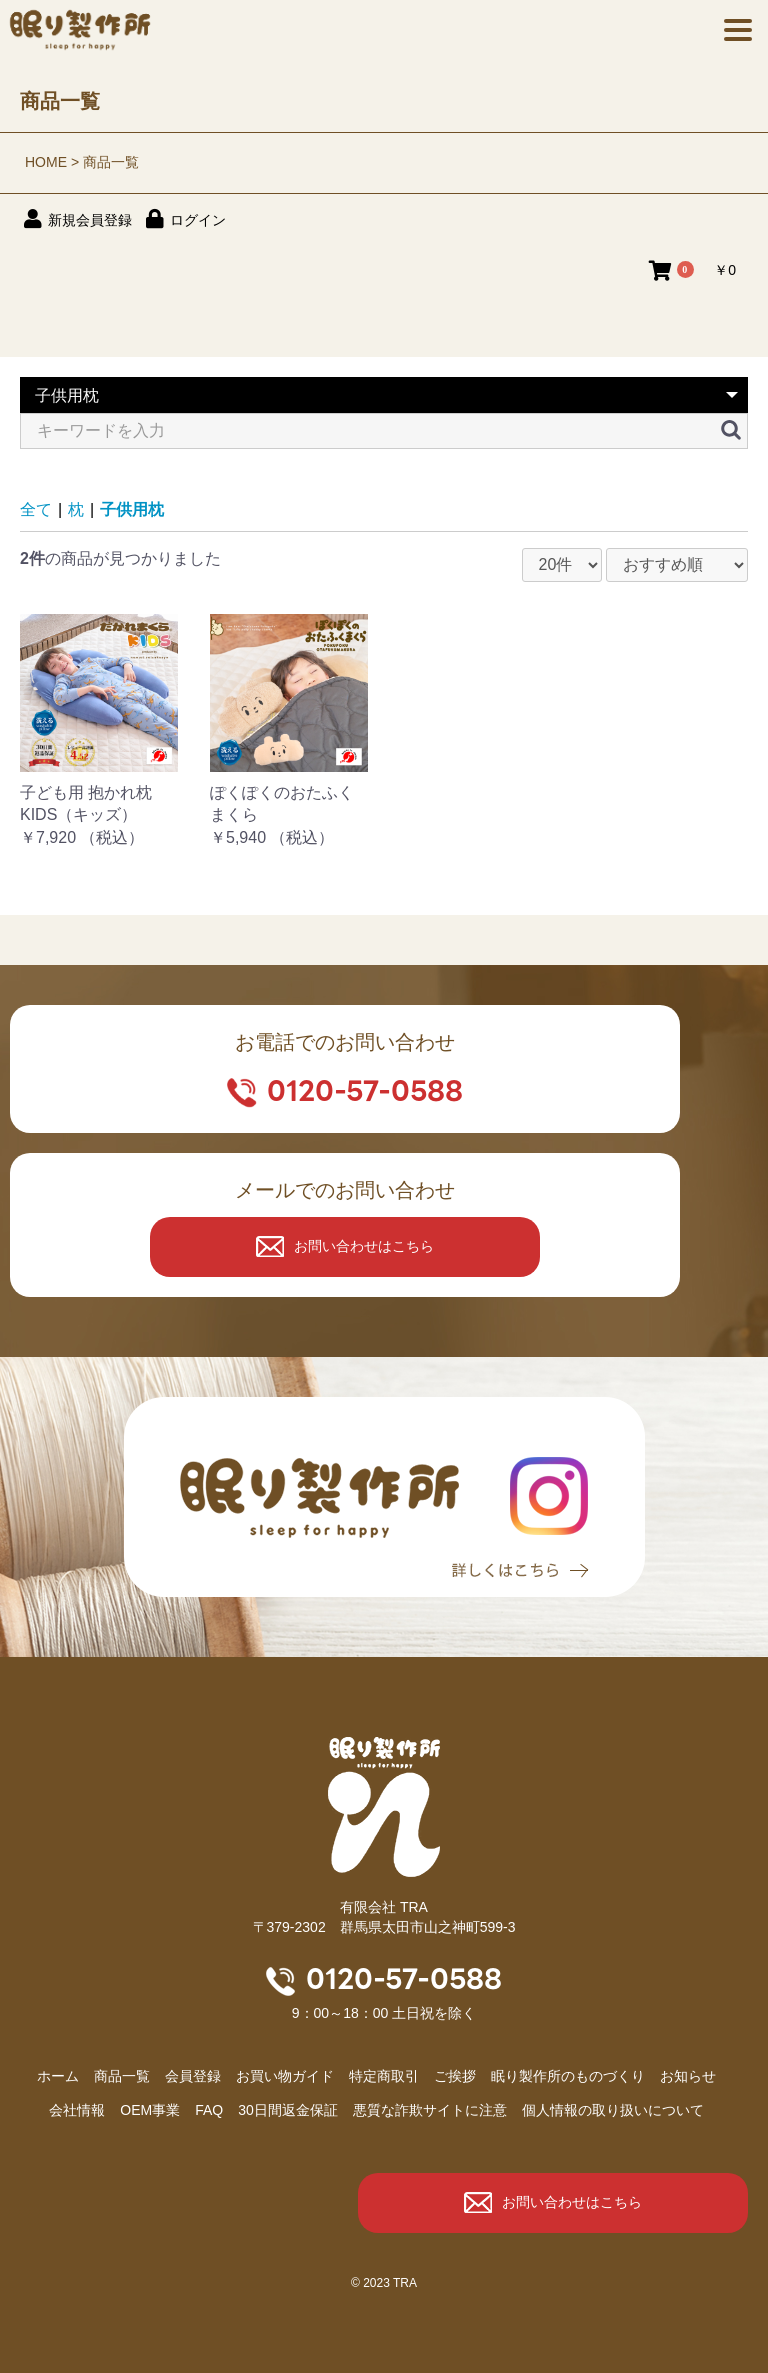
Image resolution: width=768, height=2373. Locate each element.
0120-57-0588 (365, 1091)
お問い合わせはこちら (364, 1246)
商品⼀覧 (122, 2076)
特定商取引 (384, 2076)
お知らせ (688, 2076)
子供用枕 (132, 509)
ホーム (58, 2076)
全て (36, 509)
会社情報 (77, 2110)
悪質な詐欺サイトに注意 (430, 2110)
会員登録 (193, 2076)
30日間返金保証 (288, 2110)
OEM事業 (150, 2110)
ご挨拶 (455, 2076)
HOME (46, 162)
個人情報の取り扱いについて (613, 2110)
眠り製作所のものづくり (568, 2076)
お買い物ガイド (285, 2076)
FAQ (209, 2110)
